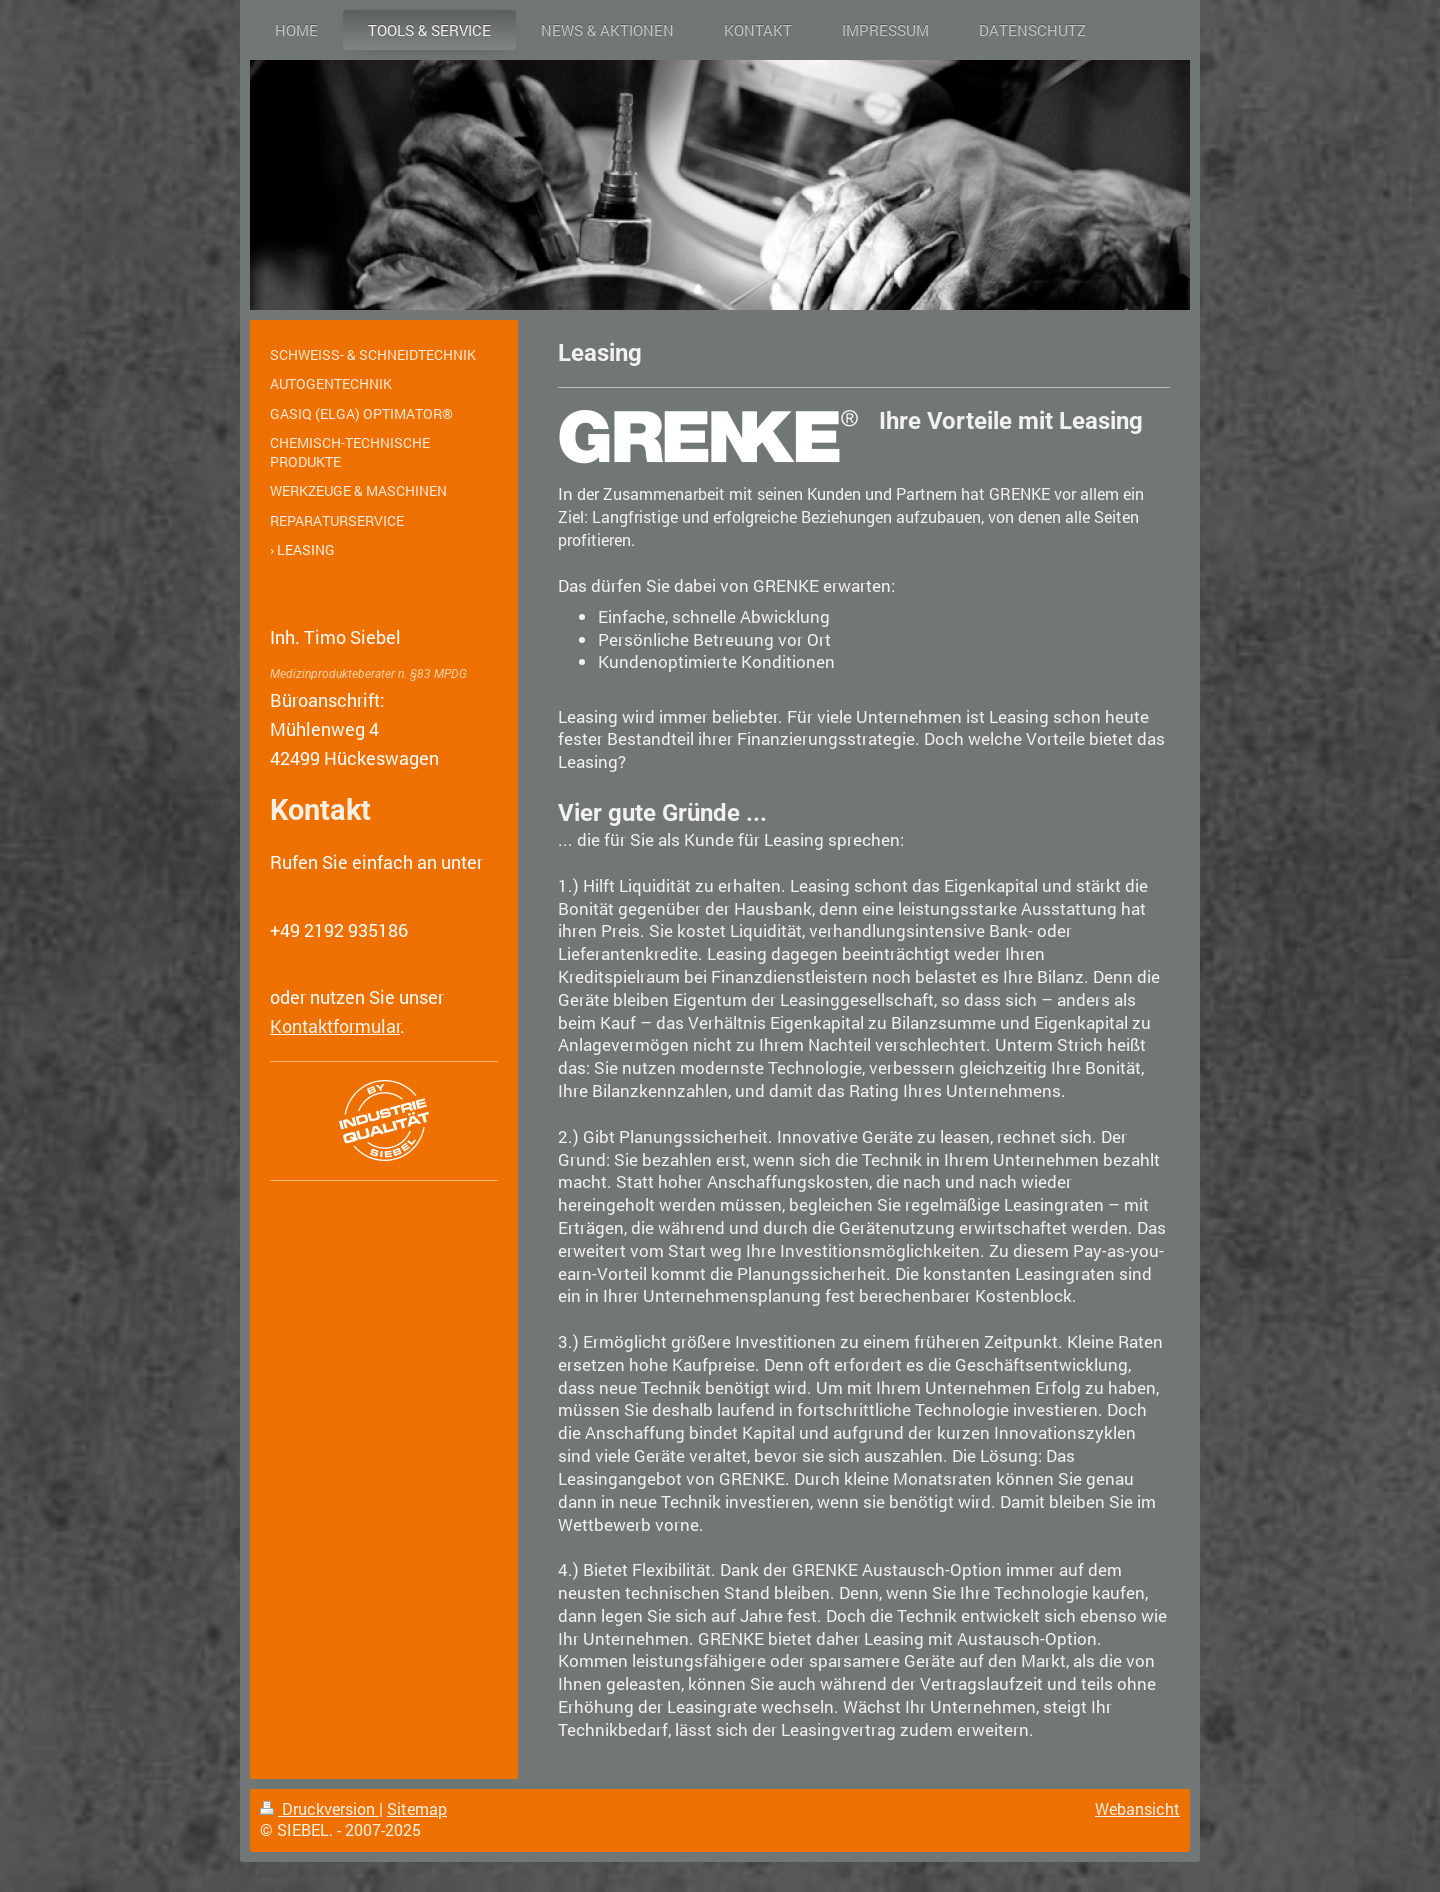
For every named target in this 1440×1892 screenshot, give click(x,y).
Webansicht (1137, 1809)
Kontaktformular (335, 1026)
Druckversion (319, 1809)
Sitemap (417, 1809)
